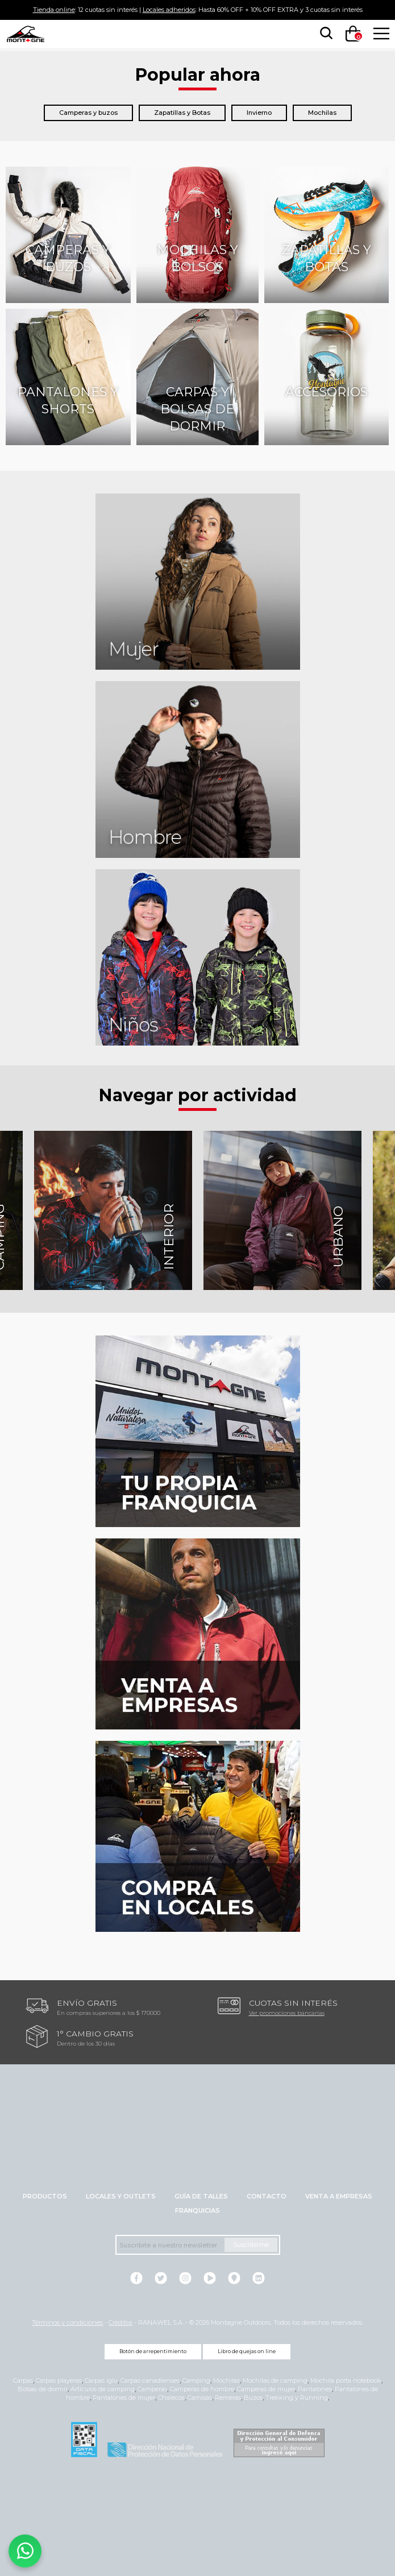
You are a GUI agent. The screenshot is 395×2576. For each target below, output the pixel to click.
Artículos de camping (102, 2389)
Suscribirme (251, 2245)
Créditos (120, 2322)
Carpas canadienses (150, 2380)
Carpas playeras (59, 2380)
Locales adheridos (169, 10)
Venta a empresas (338, 2196)
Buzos (253, 2397)
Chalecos (171, 2397)
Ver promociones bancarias (287, 2012)
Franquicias (197, 2210)
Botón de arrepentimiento (152, 2351)
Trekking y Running (296, 2397)
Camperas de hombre (202, 2389)
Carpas (23, 2380)
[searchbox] (323, 34)
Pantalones (315, 2389)
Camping (196, 2380)
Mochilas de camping (275, 2380)
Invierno (259, 113)
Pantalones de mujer (124, 2397)
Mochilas (322, 113)
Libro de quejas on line (247, 2351)
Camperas (152, 2389)
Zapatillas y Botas (182, 113)
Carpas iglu (101, 2380)
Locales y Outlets (121, 2196)
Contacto (266, 2196)
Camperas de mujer (266, 2389)
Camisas (200, 2397)
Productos (45, 2196)
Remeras (228, 2397)
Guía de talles (201, 2196)
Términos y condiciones (67, 2322)
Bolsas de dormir (43, 2389)
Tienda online (54, 10)
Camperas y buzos (88, 113)
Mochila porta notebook (345, 2380)
